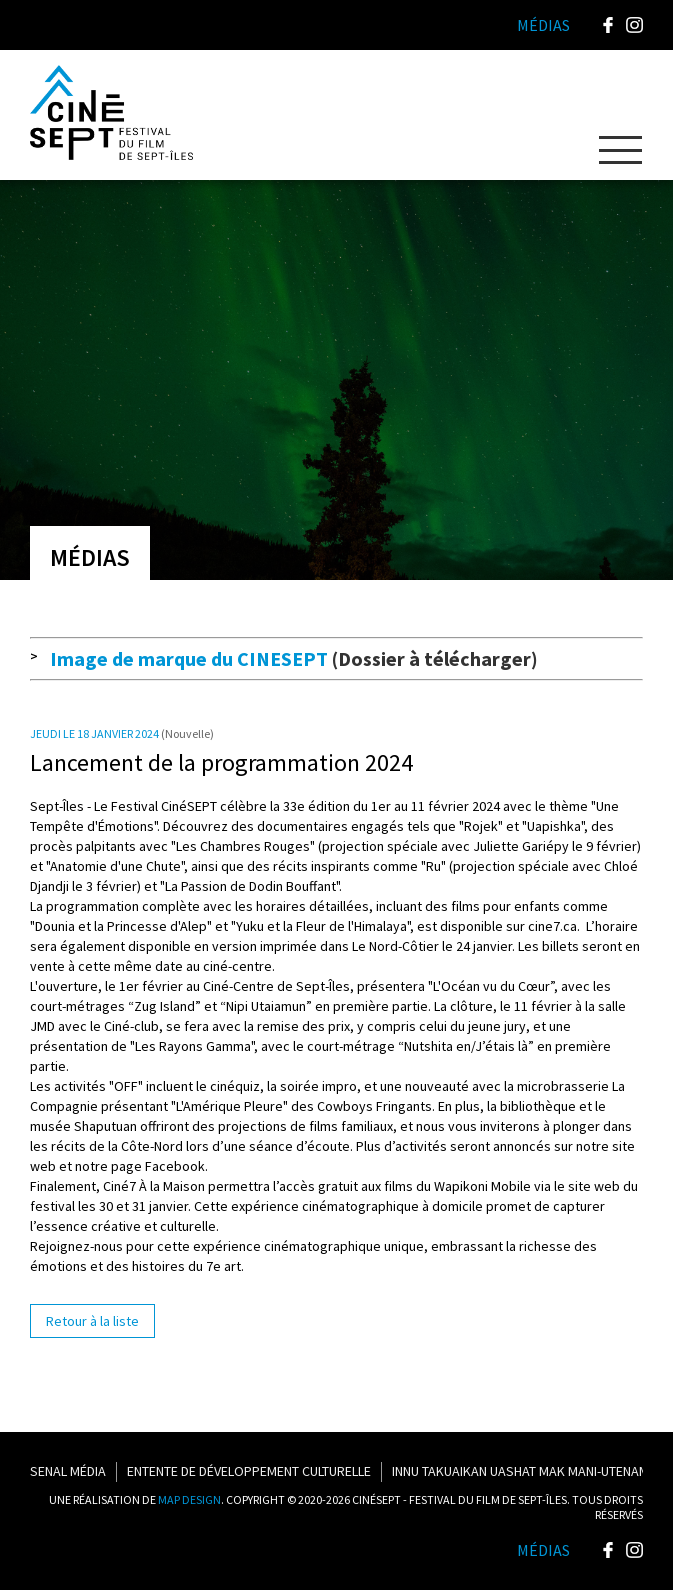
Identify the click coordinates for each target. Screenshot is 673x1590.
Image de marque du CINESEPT (189, 658)
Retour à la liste (92, 1321)
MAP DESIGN (189, 1499)
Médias (543, 1550)
